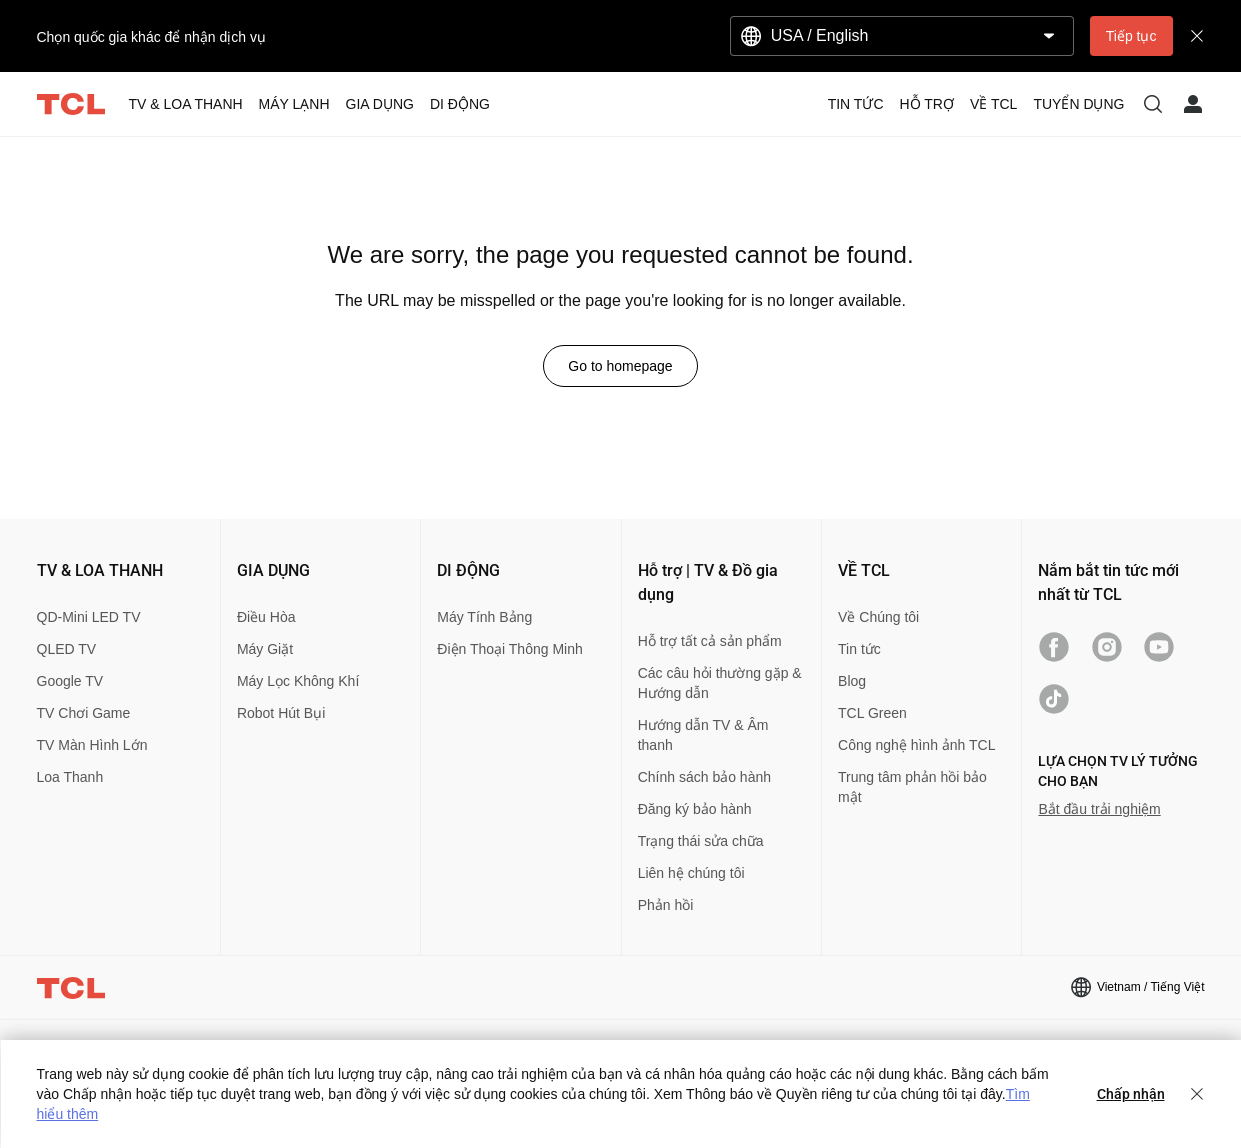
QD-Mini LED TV (89, 617)
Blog (852, 681)
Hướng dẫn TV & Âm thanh (703, 735)
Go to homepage (620, 366)
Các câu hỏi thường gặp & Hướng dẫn (720, 683)
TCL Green (872, 713)
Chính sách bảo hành (704, 777)
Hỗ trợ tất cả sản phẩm (710, 641)
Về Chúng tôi (878, 617)
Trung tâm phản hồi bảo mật (912, 787)
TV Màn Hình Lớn (92, 745)
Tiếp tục (1131, 36)
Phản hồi (666, 905)
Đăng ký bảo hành (695, 809)
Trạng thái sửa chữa (701, 841)
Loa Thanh (70, 777)
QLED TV (67, 649)
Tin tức (859, 649)
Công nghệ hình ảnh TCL (916, 745)
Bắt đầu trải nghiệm (1099, 809)
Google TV (70, 681)
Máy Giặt (265, 649)
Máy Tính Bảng (484, 617)
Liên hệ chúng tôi (691, 873)
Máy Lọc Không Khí (298, 681)
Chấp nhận (1131, 1094)
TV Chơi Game (84, 713)
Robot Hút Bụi (281, 713)
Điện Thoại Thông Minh (509, 649)
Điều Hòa (266, 617)
